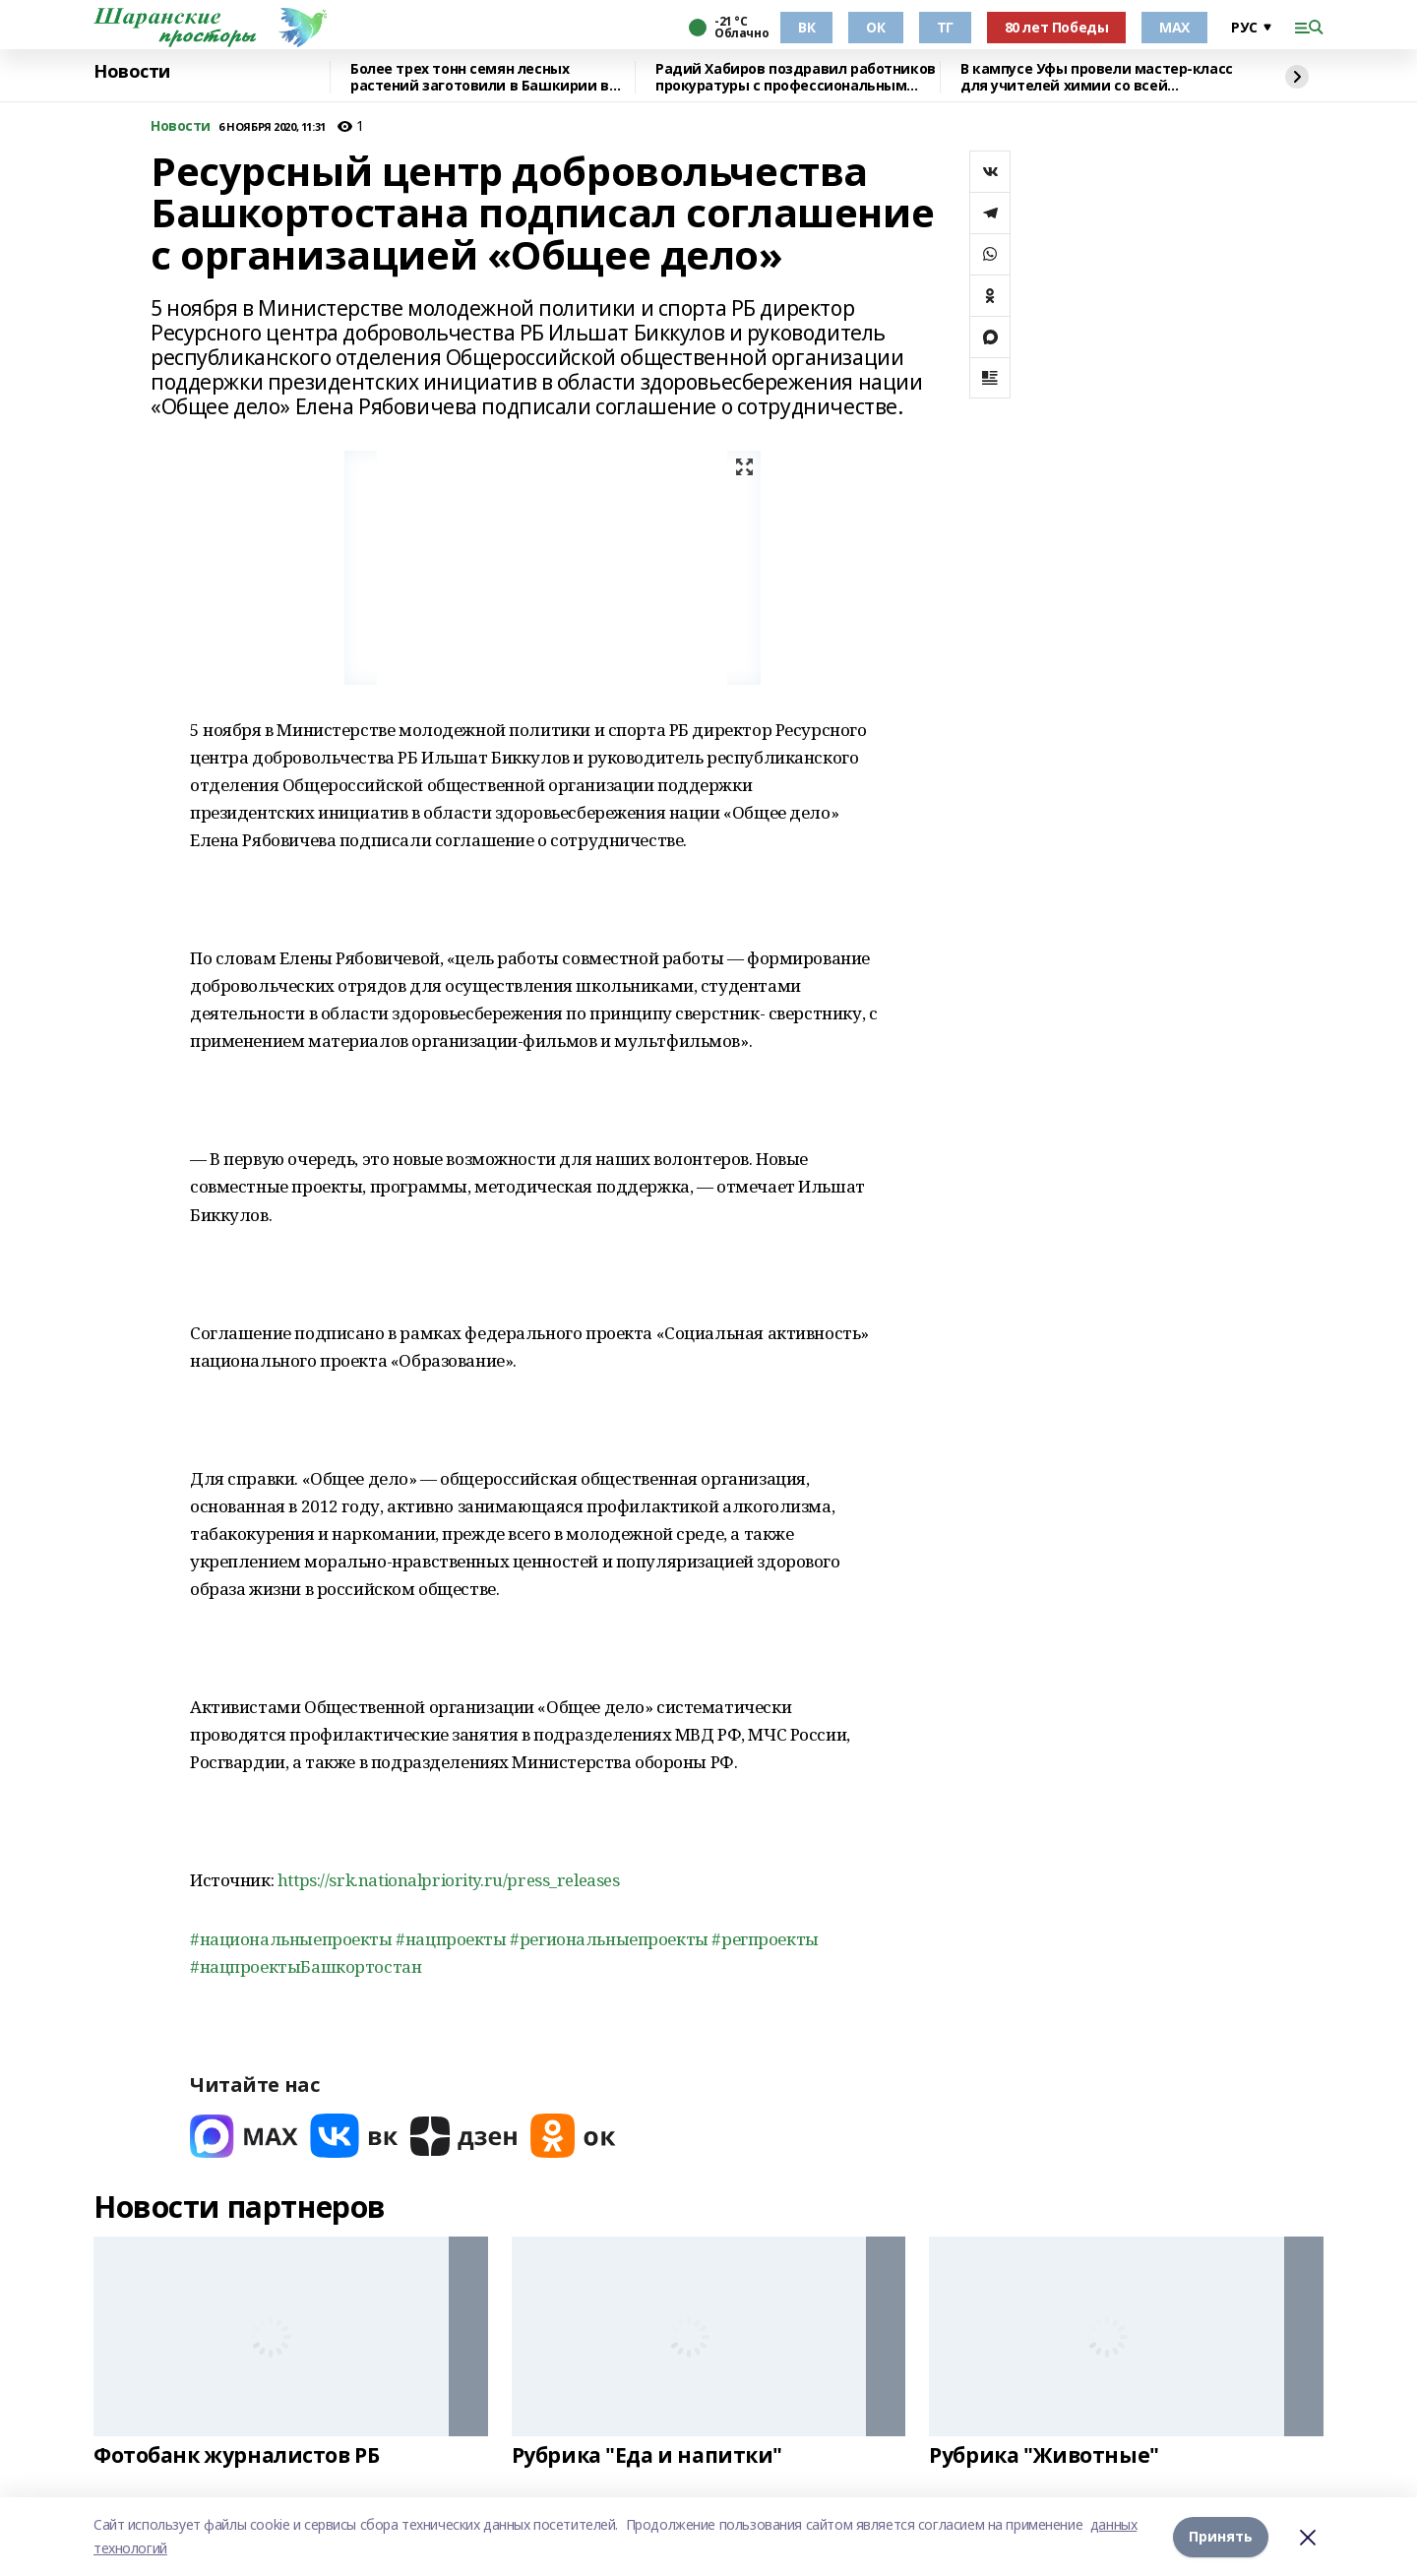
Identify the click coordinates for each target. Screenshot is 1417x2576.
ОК (875, 27)
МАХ (1174, 27)
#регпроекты (764, 1939)
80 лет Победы (1057, 27)
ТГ (945, 27)
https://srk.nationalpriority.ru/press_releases (448, 1880)
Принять (1221, 2536)
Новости (131, 72)
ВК (806, 27)
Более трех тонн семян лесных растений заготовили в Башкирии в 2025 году (479, 77)
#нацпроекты (451, 1939)
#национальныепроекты (291, 1939)
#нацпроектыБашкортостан (305, 1966)
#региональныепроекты (609, 1939)
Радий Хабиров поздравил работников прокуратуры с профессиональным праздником (795, 77)
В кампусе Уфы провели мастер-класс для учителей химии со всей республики (1096, 77)
